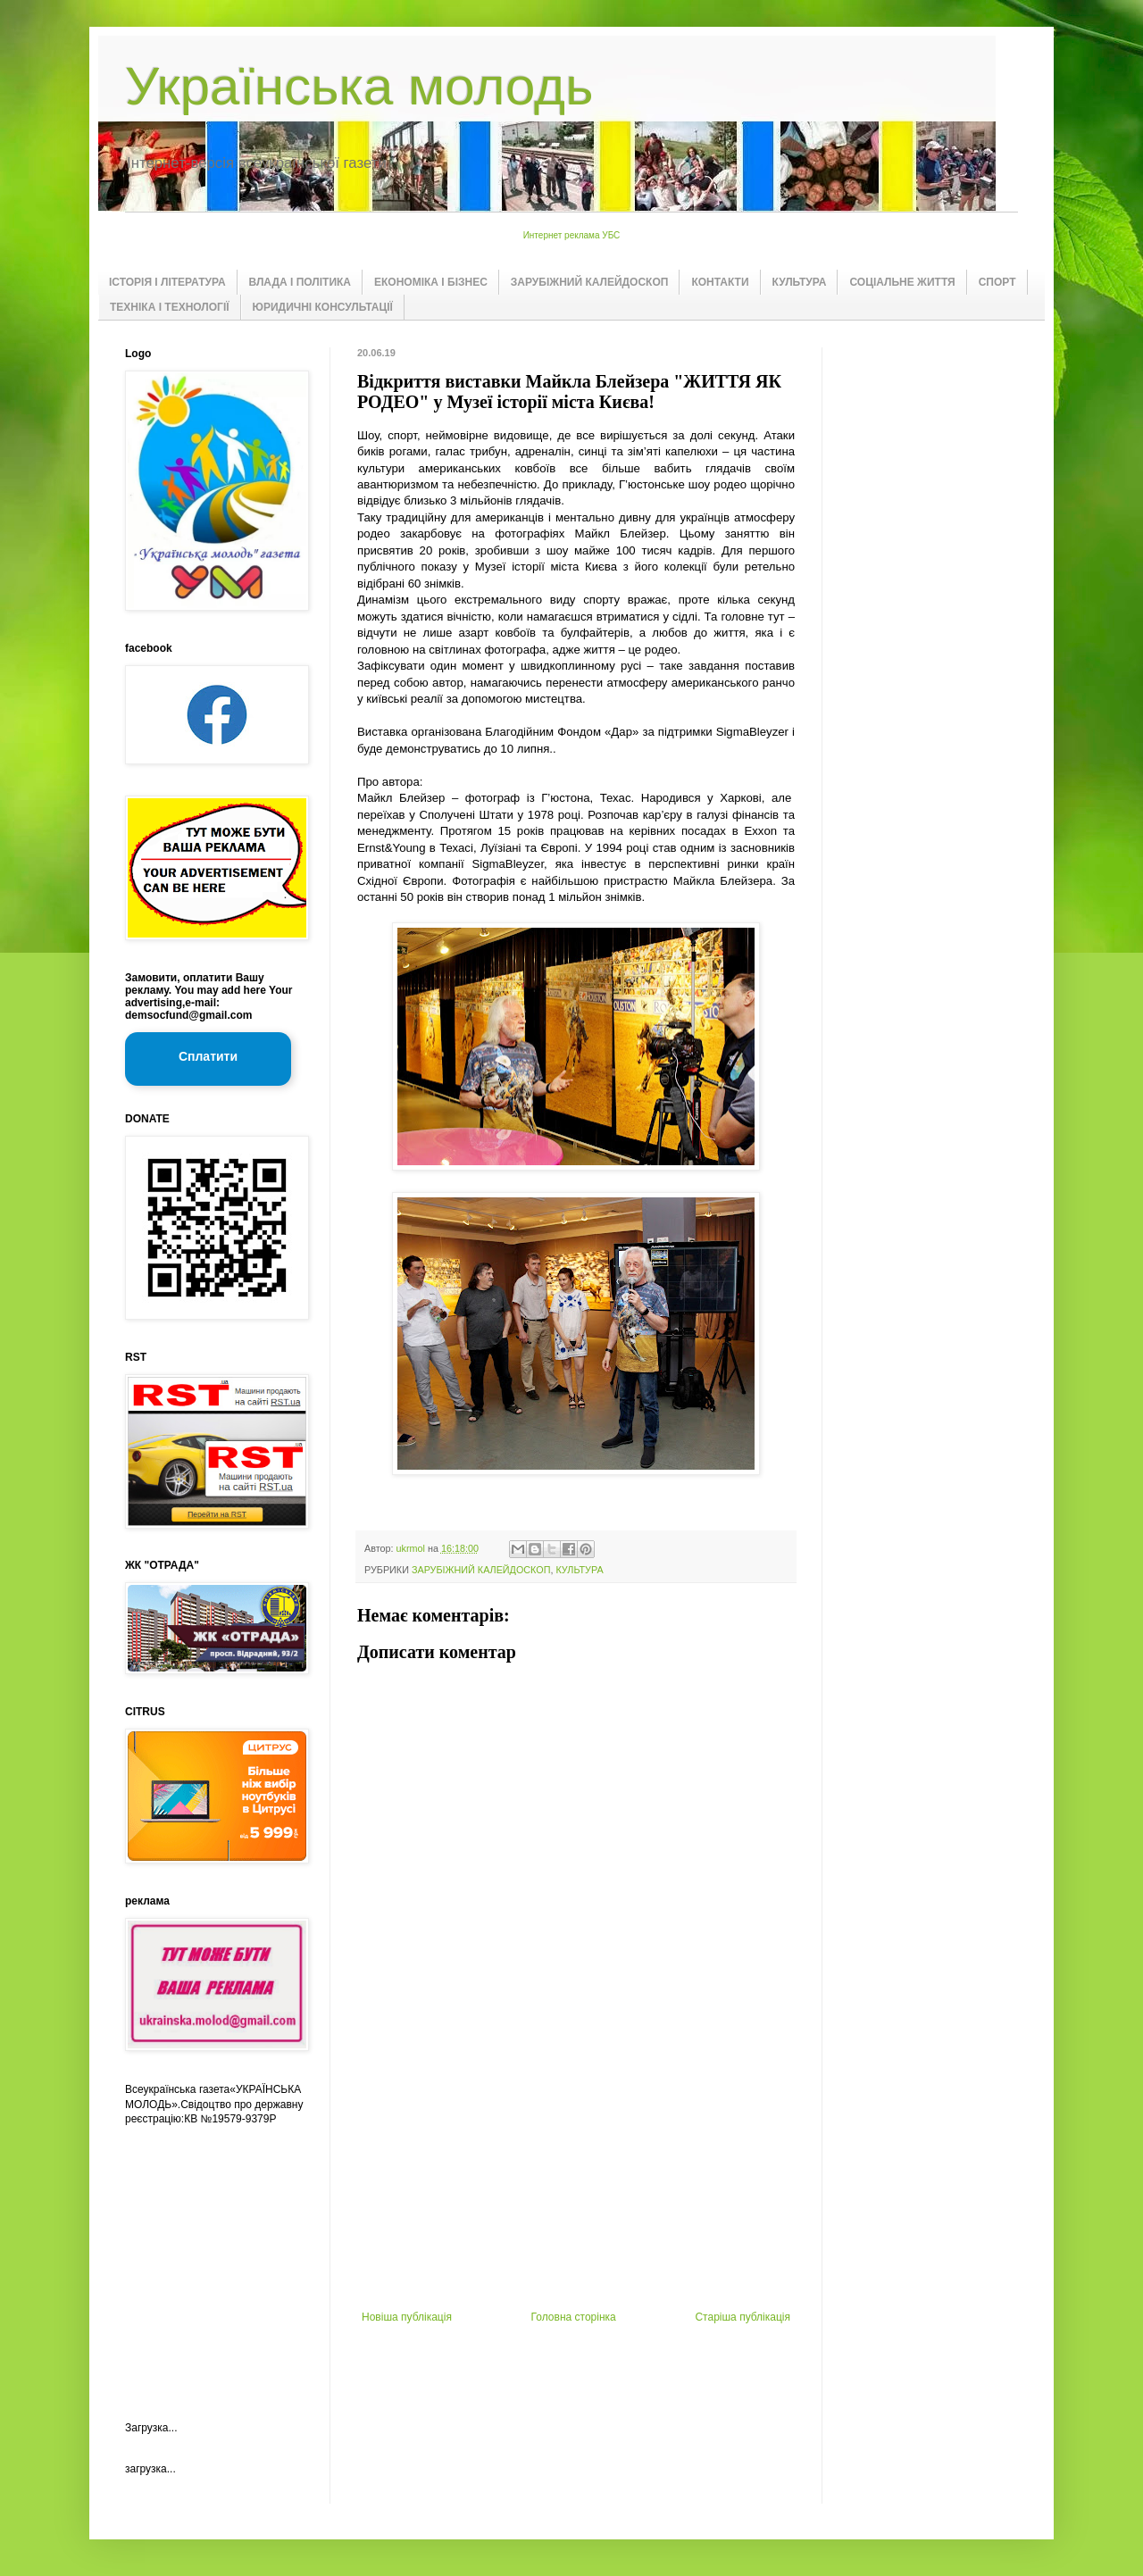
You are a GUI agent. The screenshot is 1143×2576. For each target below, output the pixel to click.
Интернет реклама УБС (572, 235)
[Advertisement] (576, 2176)
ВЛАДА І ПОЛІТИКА (300, 282)
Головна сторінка (573, 2317)
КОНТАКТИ (719, 282)
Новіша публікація (407, 2317)
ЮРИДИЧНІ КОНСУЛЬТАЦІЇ (323, 307)
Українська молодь (359, 86)
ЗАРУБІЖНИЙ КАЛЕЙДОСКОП (590, 282)
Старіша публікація (742, 2317)
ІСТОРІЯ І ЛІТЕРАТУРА (167, 282)
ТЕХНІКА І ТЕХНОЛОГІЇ (169, 307)
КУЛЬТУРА (799, 282)
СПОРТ (997, 282)
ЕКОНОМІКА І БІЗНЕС (431, 282)
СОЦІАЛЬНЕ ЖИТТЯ (902, 282)
